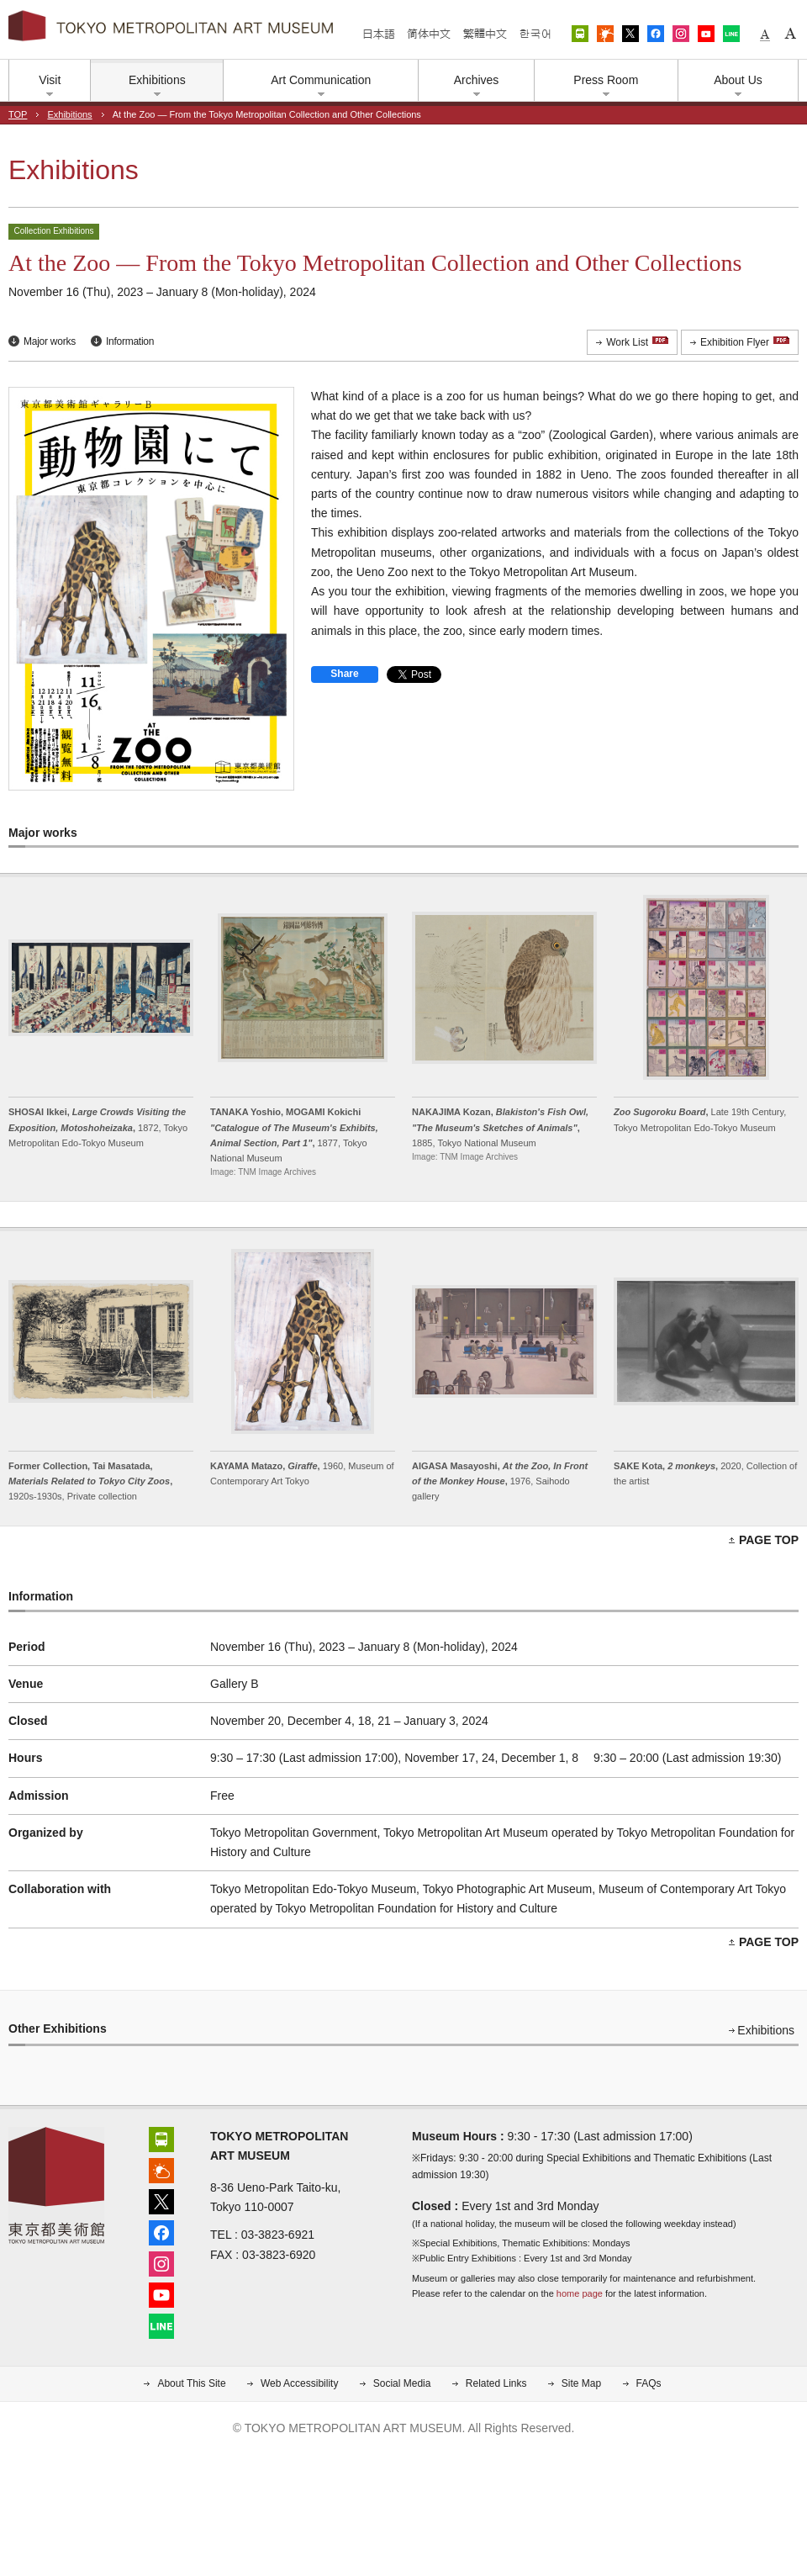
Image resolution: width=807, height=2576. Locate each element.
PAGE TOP (769, 1540)
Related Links (496, 2383)
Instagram (681, 33)
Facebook (655, 33)
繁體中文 (484, 33)
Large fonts (790, 33)
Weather (605, 33)
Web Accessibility (299, 2383)
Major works (50, 341)
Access (580, 33)
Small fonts (765, 33)
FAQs (649, 2383)
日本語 (379, 33)
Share (344, 674)
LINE (731, 33)
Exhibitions (69, 114)
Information (130, 341)
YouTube (706, 33)
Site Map (581, 2383)
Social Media (402, 2383)
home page (579, 2293)
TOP (17, 114)
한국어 (534, 33)
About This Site (191, 2383)
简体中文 (428, 33)
